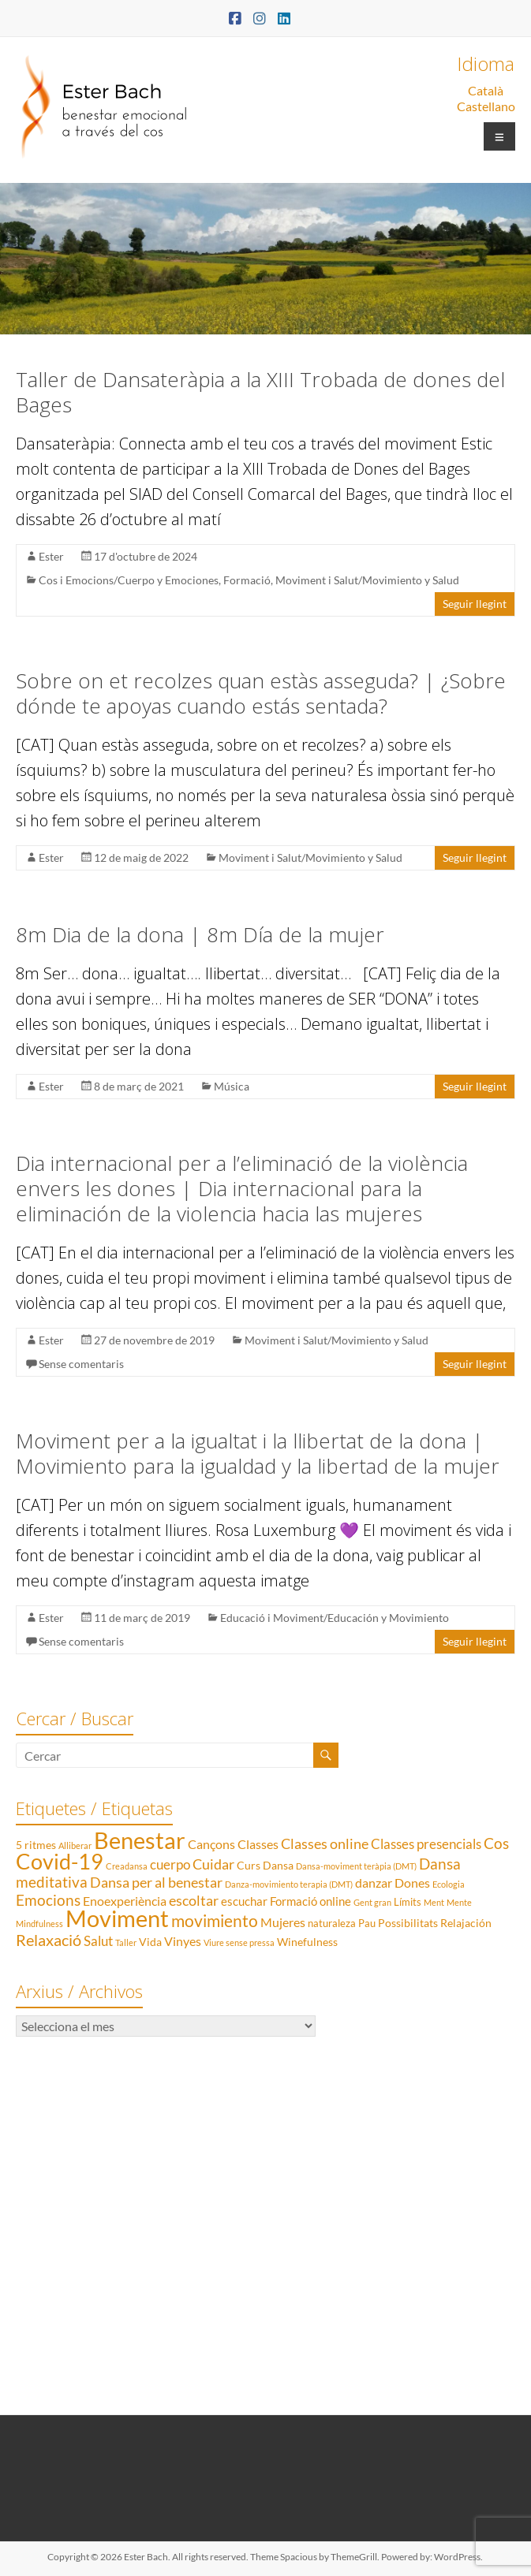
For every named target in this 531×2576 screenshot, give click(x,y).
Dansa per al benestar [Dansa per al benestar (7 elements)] (156, 1882)
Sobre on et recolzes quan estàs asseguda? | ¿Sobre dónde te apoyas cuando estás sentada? (261, 693)
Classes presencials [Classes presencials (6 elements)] (426, 1844)
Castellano (486, 106)
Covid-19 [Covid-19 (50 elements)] (59, 1861)
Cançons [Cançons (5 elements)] (211, 1843)
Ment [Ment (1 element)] (434, 1902)
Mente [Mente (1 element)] (459, 1902)
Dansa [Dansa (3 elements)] (278, 1865)
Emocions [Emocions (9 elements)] (48, 1900)
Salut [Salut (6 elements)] (98, 1941)
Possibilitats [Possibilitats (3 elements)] (408, 1922)
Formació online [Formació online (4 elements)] (310, 1901)
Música (231, 1086)
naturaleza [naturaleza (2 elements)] (332, 1923)
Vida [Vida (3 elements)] (150, 1941)
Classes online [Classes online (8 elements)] (324, 1843)
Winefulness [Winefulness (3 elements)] (307, 1941)
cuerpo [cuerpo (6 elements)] (170, 1864)
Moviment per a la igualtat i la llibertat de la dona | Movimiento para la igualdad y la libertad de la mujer (257, 1453)
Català (485, 90)
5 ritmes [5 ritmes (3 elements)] (36, 1844)
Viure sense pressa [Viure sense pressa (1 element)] (239, 1942)
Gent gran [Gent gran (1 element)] (372, 1902)
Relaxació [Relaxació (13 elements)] (48, 1939)
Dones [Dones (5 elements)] (412, 1882)
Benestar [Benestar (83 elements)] (139, 1840)
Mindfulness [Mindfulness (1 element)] (39, 1923)
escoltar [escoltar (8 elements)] (194, 1900)
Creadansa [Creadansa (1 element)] (127, 1866)
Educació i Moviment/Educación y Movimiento (334, 1617)
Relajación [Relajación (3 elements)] (466, 1922)
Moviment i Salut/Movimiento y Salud (367, 580)
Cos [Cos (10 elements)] (496, 1843)
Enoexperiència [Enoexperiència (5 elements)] (124, 1900)
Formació (247, 580)
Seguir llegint (475, 603)
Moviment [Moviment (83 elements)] (117, 1918)
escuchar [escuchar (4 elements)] (244, 1901)
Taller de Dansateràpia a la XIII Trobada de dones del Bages (260, 392)
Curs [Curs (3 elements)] (248, 1865)
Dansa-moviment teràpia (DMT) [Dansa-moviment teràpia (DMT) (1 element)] (356, 1866)
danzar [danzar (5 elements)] (373, 1882)
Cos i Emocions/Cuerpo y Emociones (129, 580)
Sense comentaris (81, 1363)
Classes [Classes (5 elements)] (258, 1843)
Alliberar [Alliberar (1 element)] (75, 1845)
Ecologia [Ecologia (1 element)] (448, 1884)
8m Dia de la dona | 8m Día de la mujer (200, 934)
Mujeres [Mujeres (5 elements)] (282, 1921)
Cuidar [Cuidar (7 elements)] (213, 1864)
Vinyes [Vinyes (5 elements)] (182, 1940)
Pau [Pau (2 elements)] (367, 1923)
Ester (51, 556)
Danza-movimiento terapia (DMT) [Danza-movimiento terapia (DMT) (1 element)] (289, 1884)
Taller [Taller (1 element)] (125, 1942)
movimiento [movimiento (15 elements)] (214, 1920)
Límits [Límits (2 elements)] (407, 1902)
